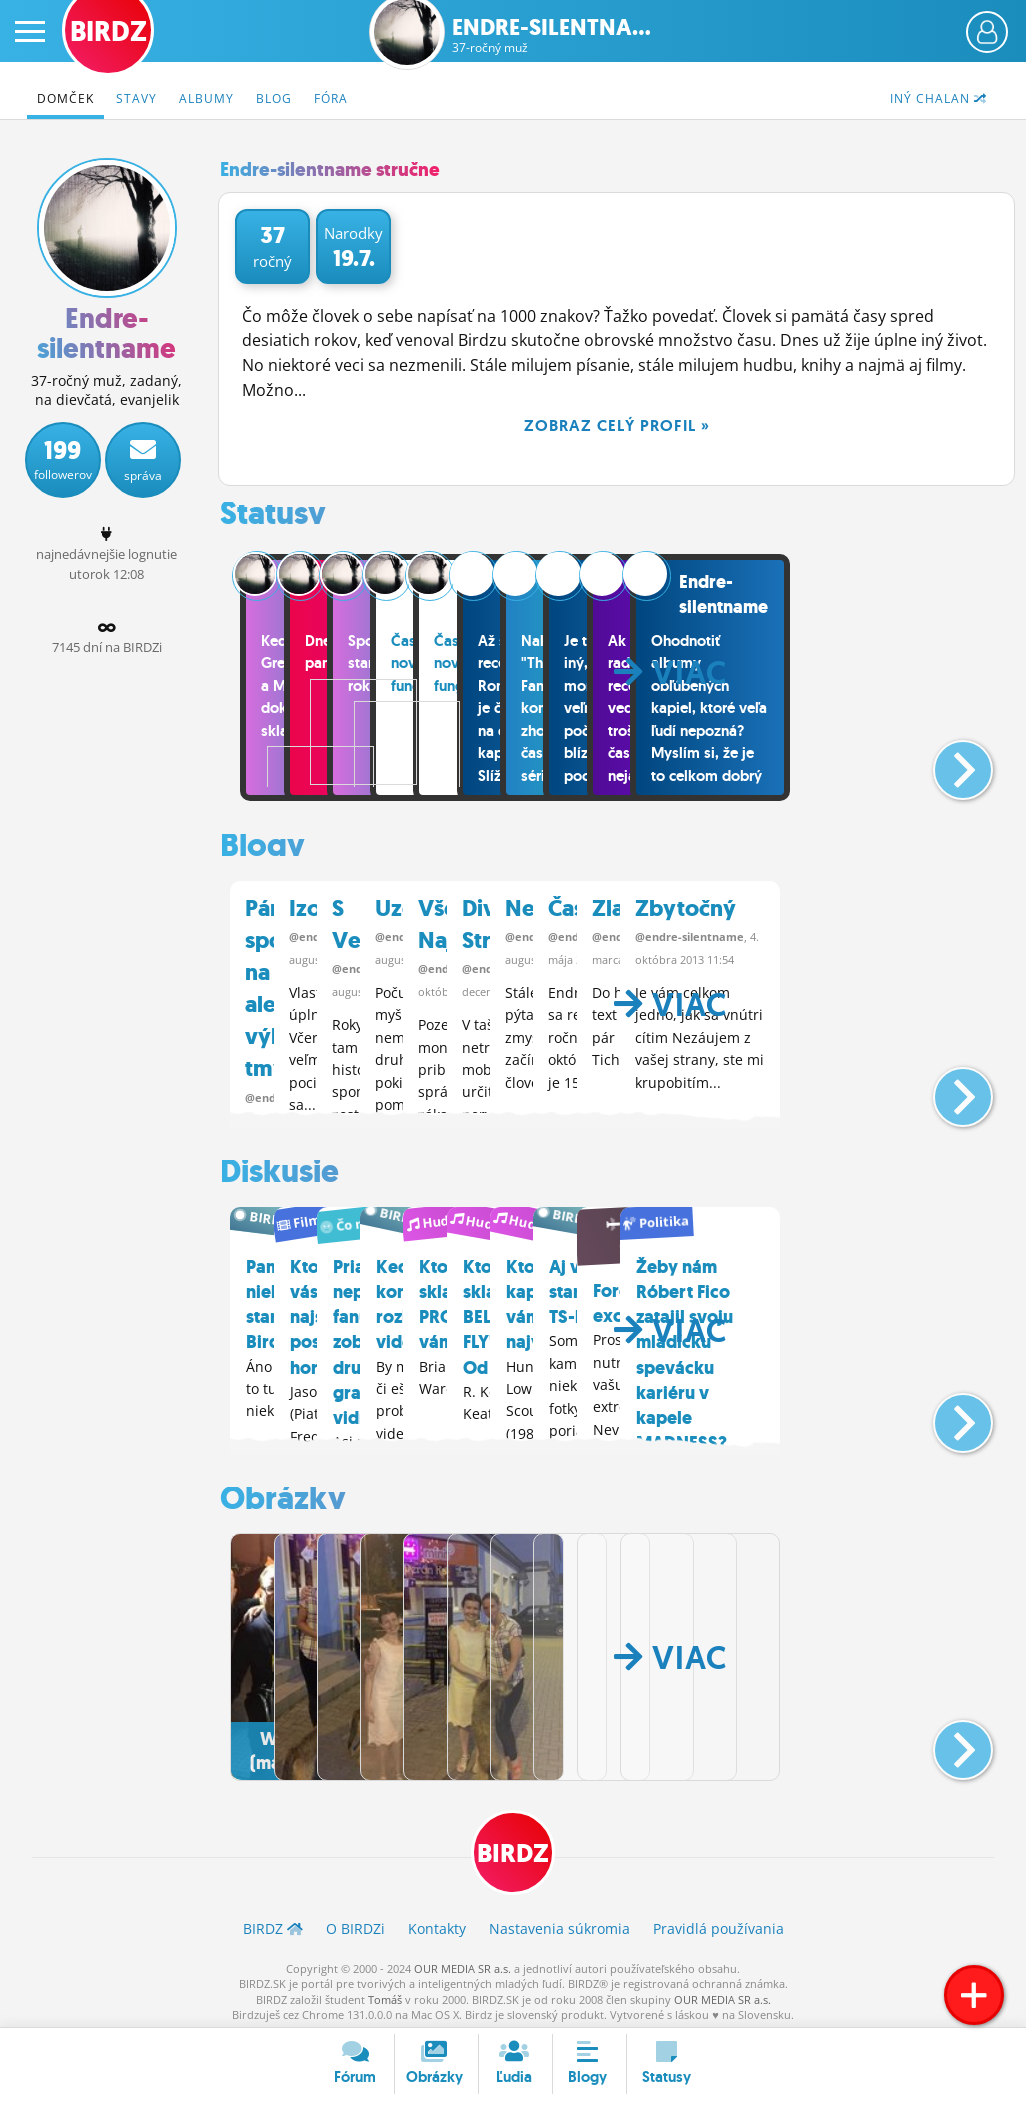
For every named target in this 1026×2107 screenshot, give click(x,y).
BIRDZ (513, 1844)
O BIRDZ (355, 1922)
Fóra (331, 98)
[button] (946, 762)
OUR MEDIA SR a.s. (462, 1962)
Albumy (206, 98)
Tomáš (385, 1993)
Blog (274, 98)
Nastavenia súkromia (559, 1922)
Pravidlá (718, 1922)
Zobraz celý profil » (617, 425)
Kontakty (437, 1922)
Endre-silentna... (551, 35)
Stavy (136, 98)
